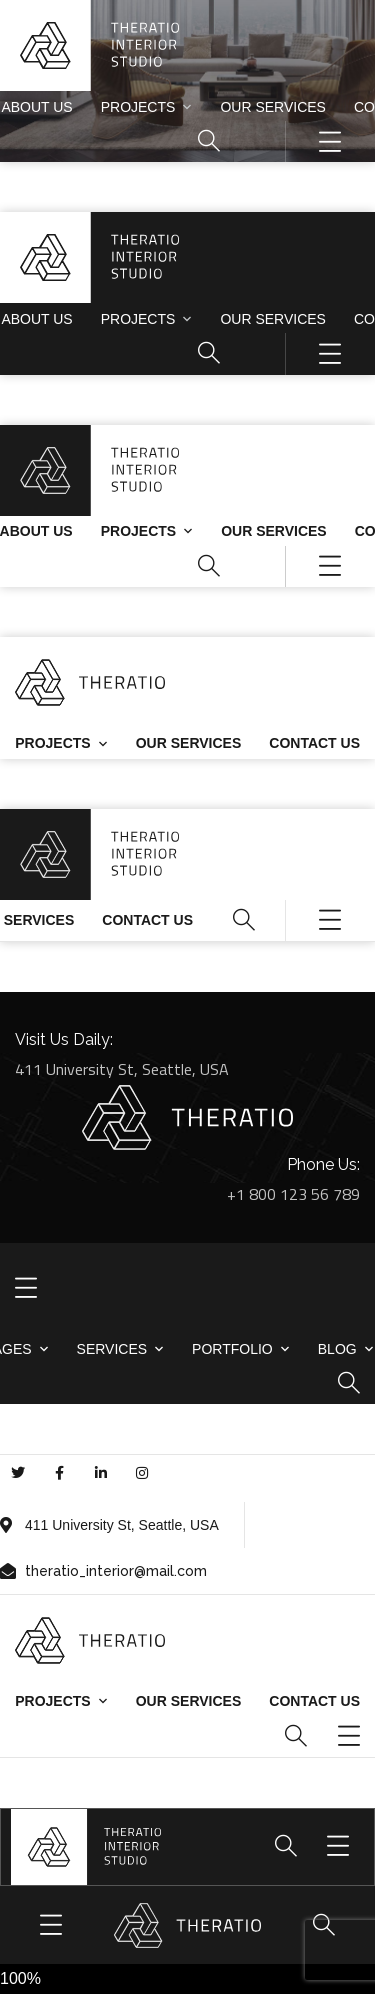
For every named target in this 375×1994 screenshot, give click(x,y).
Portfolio (232, 1349)
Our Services (273, 107)
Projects (138, 107)
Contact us (314, 743)
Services (112, 1349)
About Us (36, 107)
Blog (337, 1349)
